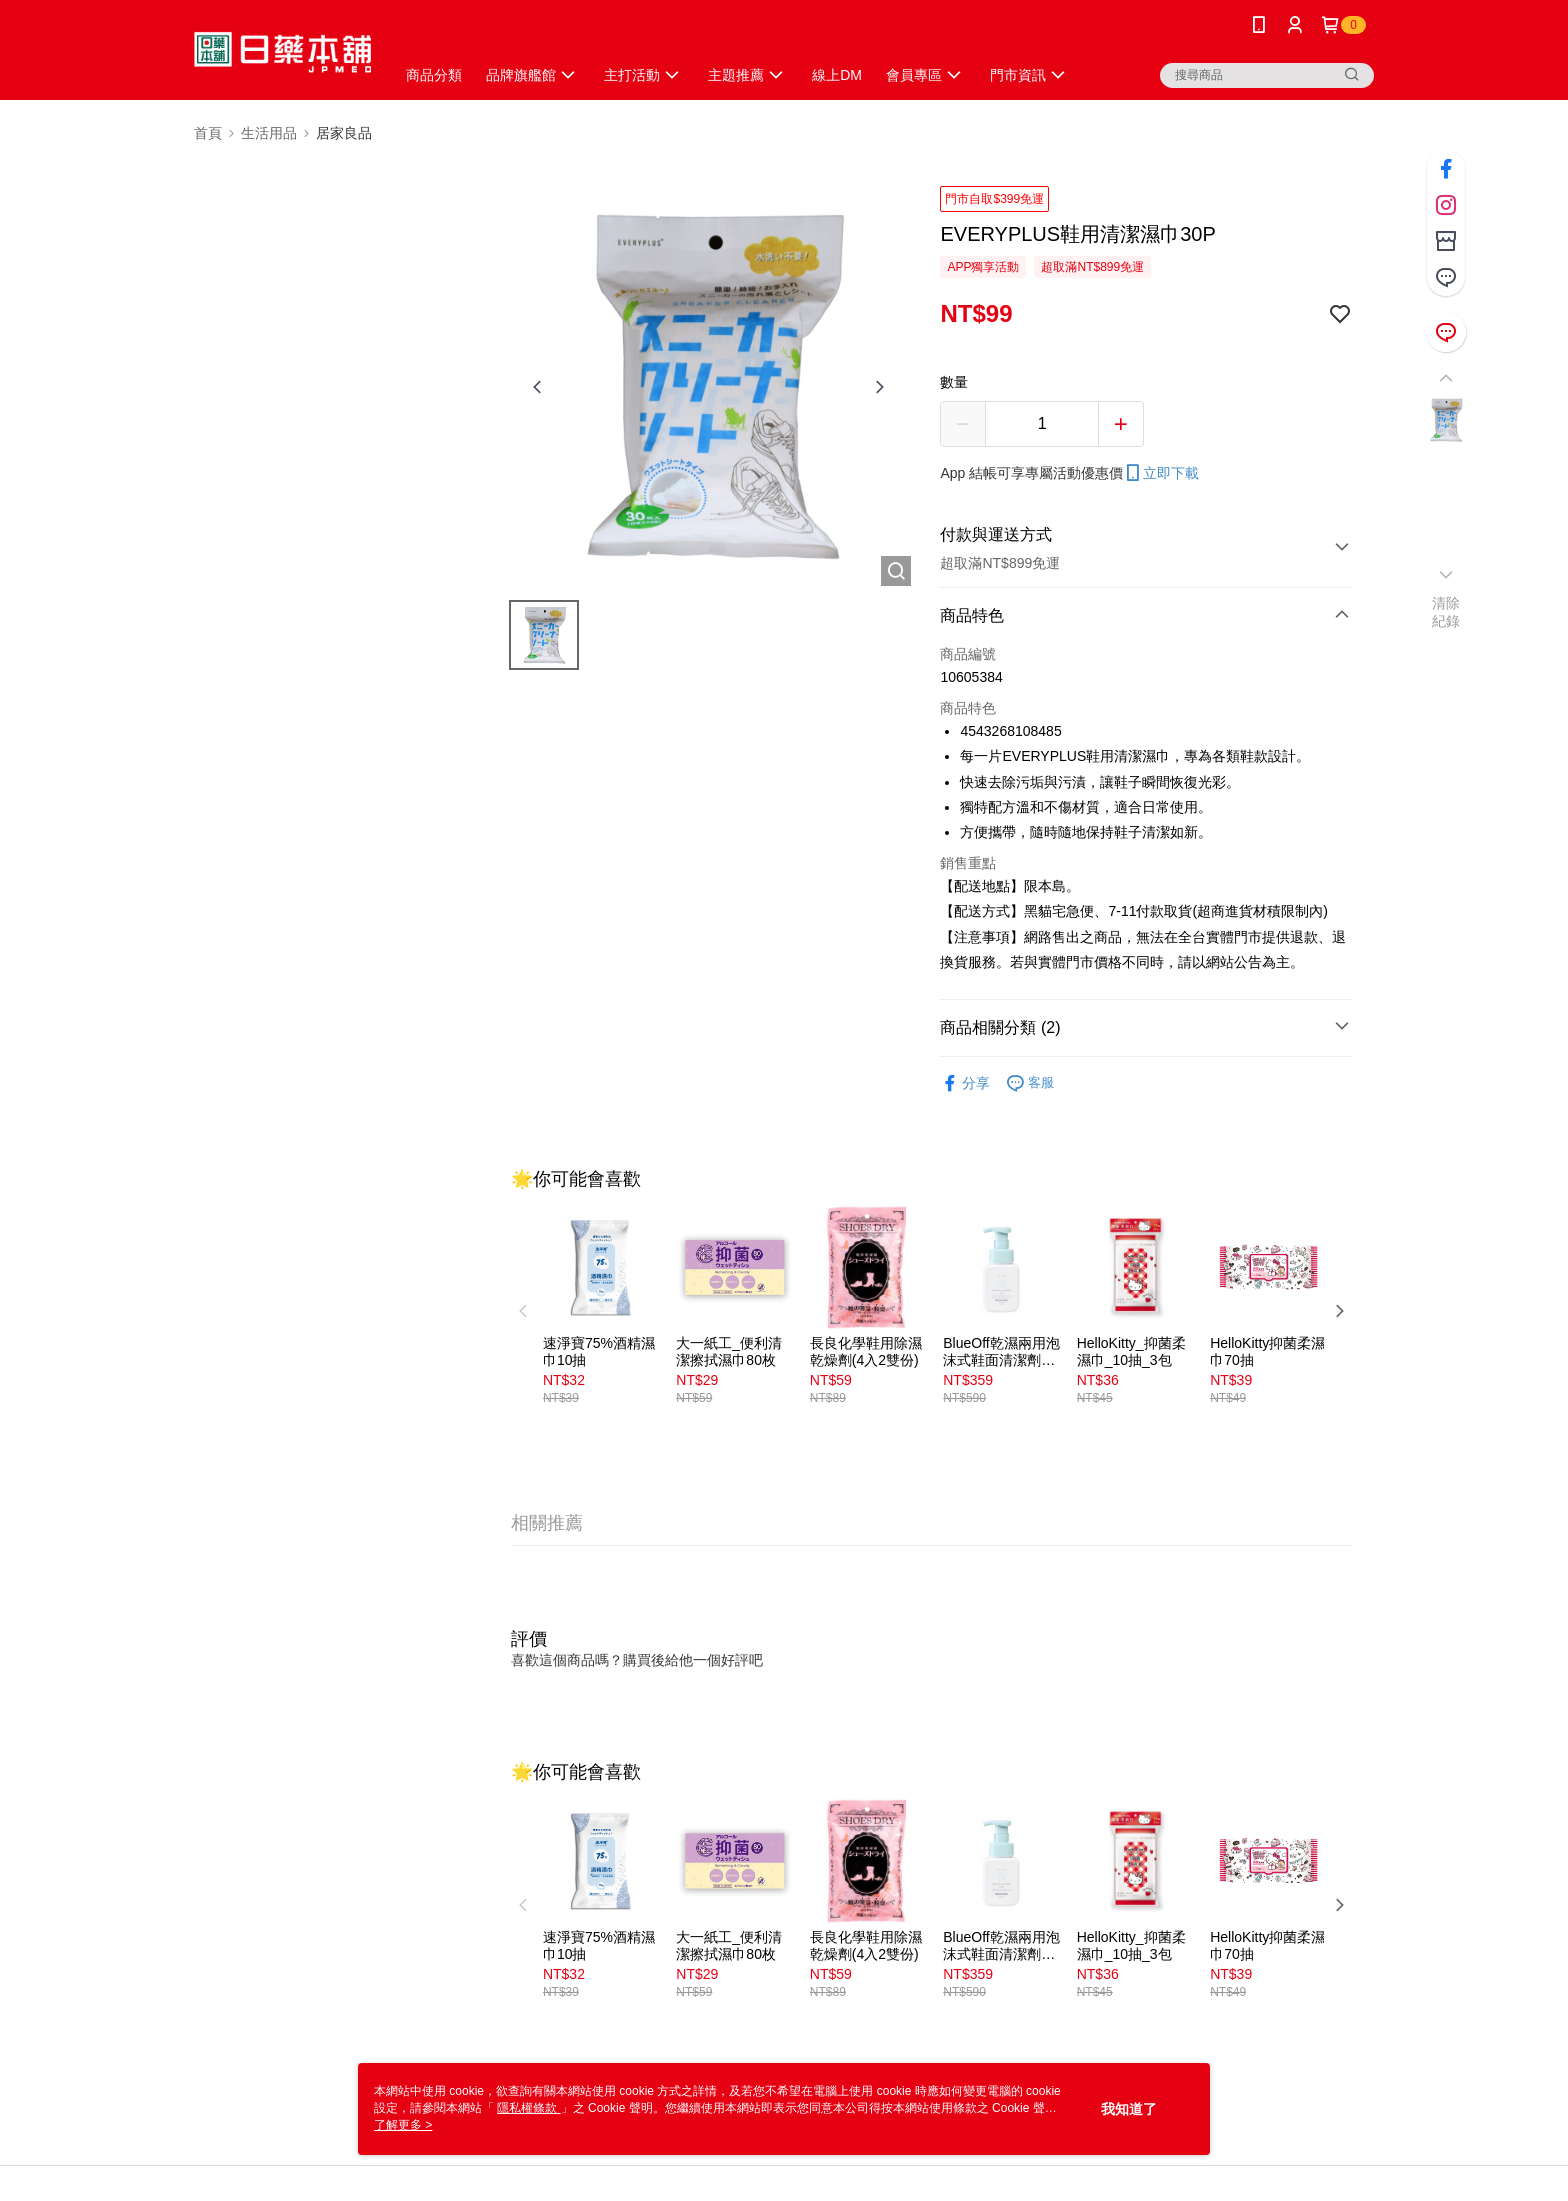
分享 (965, 1083)
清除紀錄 (1446, 612)
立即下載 (1161, 473)
